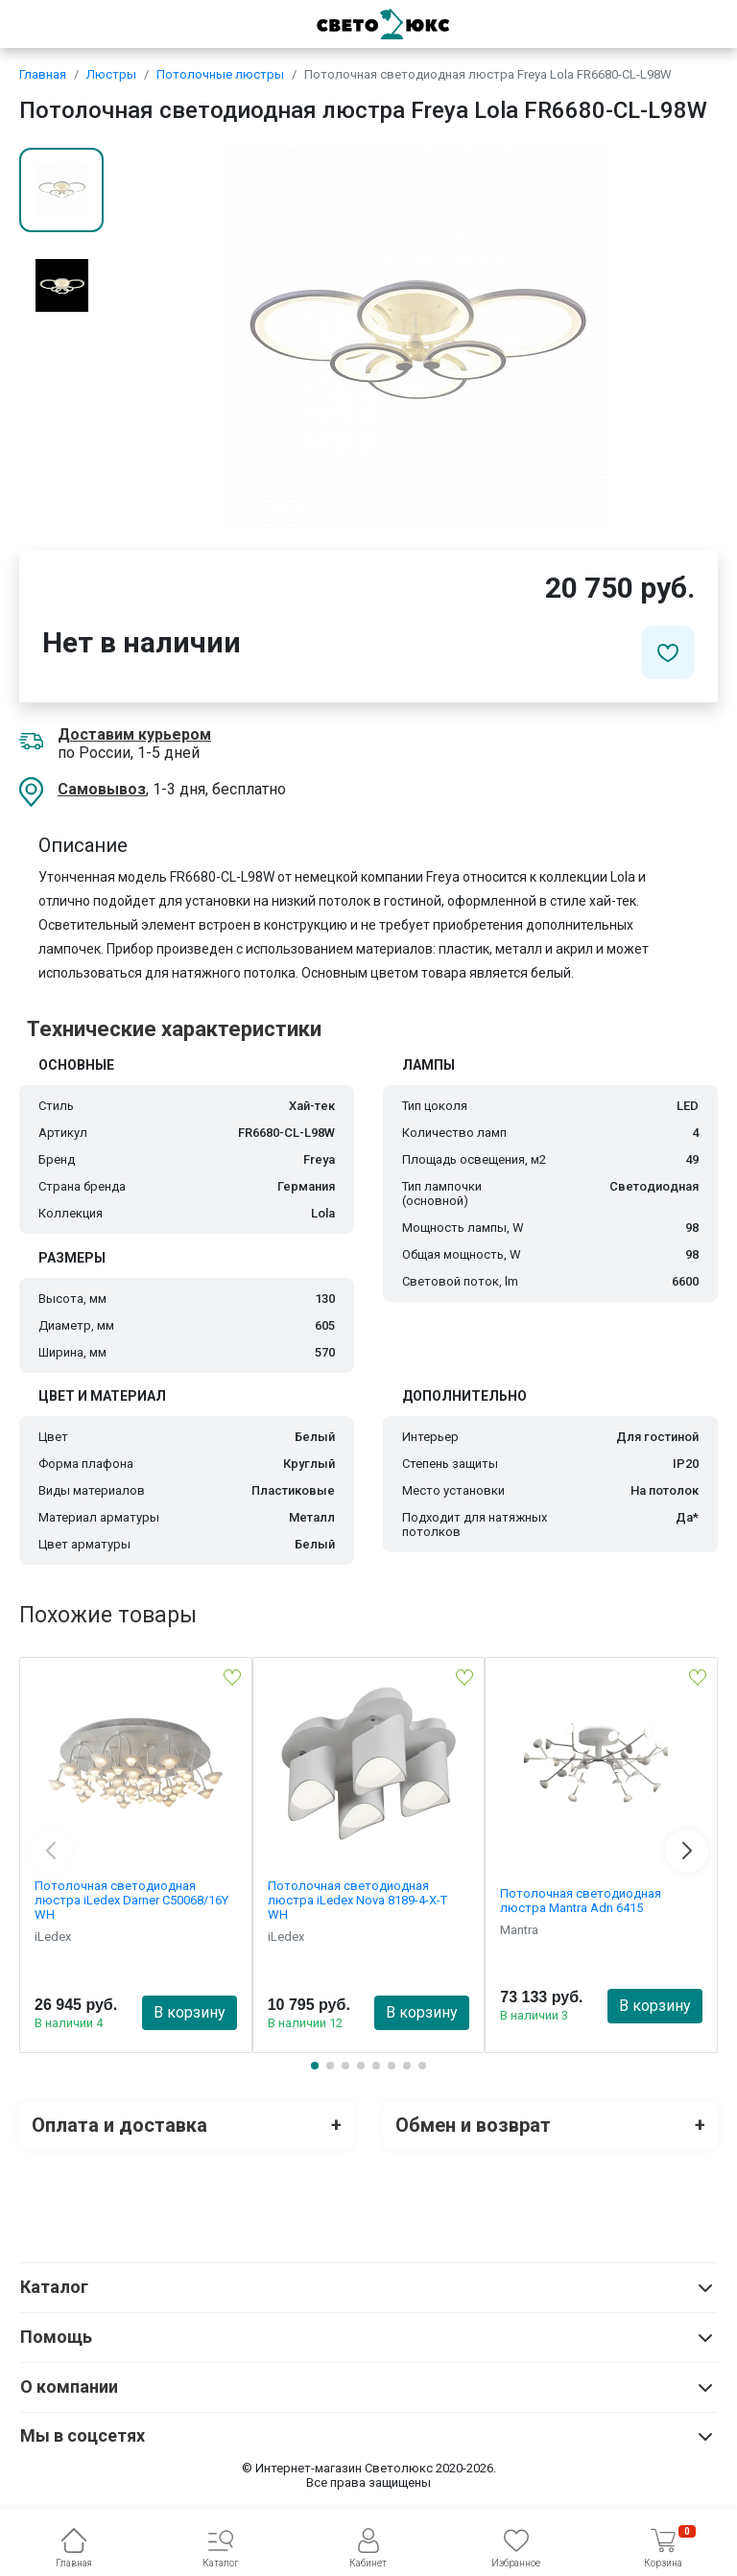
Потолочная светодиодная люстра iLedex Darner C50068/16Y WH (131, 1900)
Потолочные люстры (220, 74)
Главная (42, 74)
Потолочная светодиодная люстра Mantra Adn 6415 (580, 1900)
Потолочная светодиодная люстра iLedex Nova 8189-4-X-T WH (357, 1900)
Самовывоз (102, 789)
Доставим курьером (134, 734)
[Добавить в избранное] (668, 652)
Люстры (111, 74)
